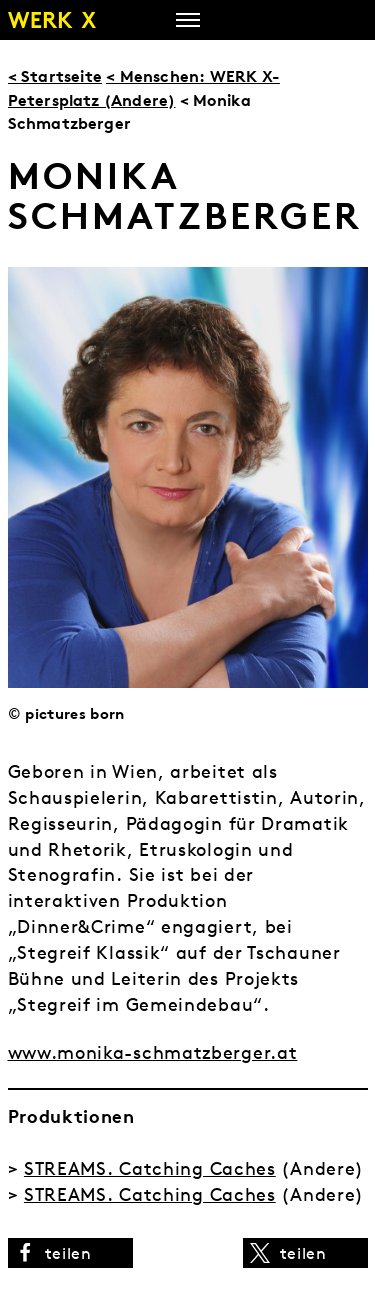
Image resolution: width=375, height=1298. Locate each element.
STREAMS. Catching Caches (150, 1168)
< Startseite (55, 76)
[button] (70, 1253)
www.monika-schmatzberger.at (153, 1052)
